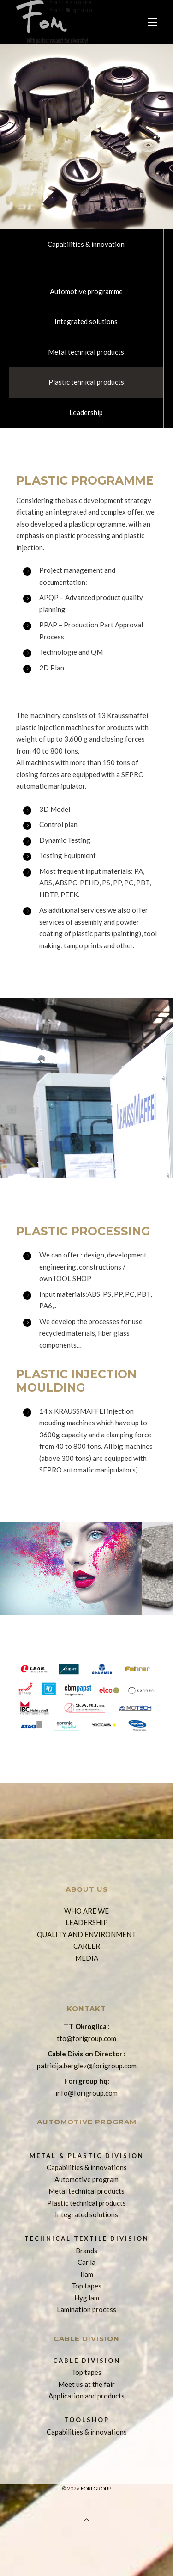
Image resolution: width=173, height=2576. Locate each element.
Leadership (86, 412)
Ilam (86, 2274)
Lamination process (86, 2309)
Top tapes (86, 2286)
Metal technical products (86, 352)
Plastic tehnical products (86, 382)
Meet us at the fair (86, 2384)
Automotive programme (86, 291)
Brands (86, 2250)
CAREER (86, 1946)
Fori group (96, 2488)
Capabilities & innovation (86, 244)
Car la (86, 2262)
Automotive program (86, 2179)
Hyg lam (86, 2298)
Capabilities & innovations (87, 2167)
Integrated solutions (86, 321)
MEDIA (86, 1958)
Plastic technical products (86, 2203)
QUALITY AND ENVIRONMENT (86, 1934)
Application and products (86, 2396)
